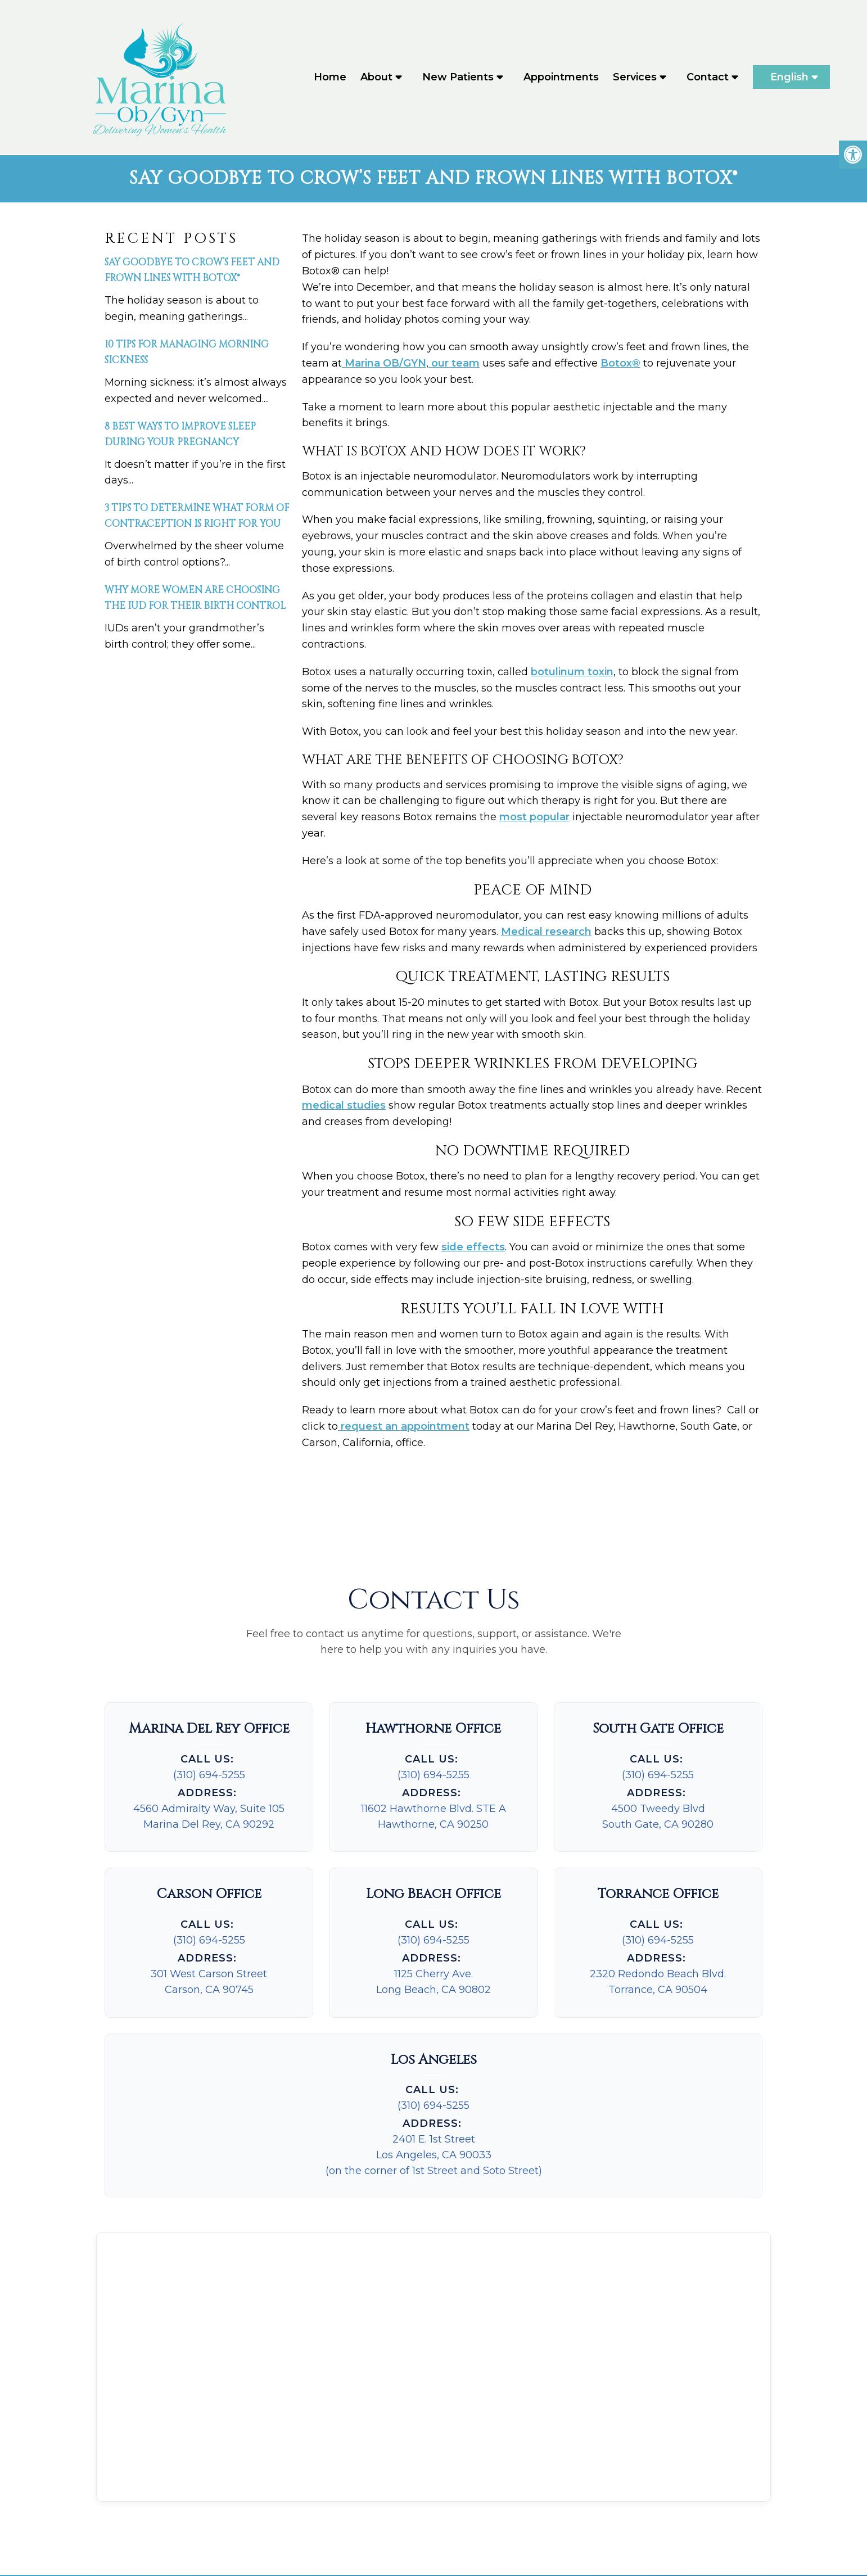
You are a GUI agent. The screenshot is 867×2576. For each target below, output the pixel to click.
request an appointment (403, 1427)
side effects (473, 1248)
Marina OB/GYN (384, 364)
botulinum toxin (572, 673)
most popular (534, 818)
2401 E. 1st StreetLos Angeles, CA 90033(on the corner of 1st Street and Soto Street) (434, 2156)
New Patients (458, 77)
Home (330, 77)
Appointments (561, 77)
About (376, 77)
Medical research (546, 933)
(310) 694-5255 (209, 1776)
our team (454, 364)
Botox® (620, 364)
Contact (708, 77)
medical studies (344, 1106)
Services (635, 77)
